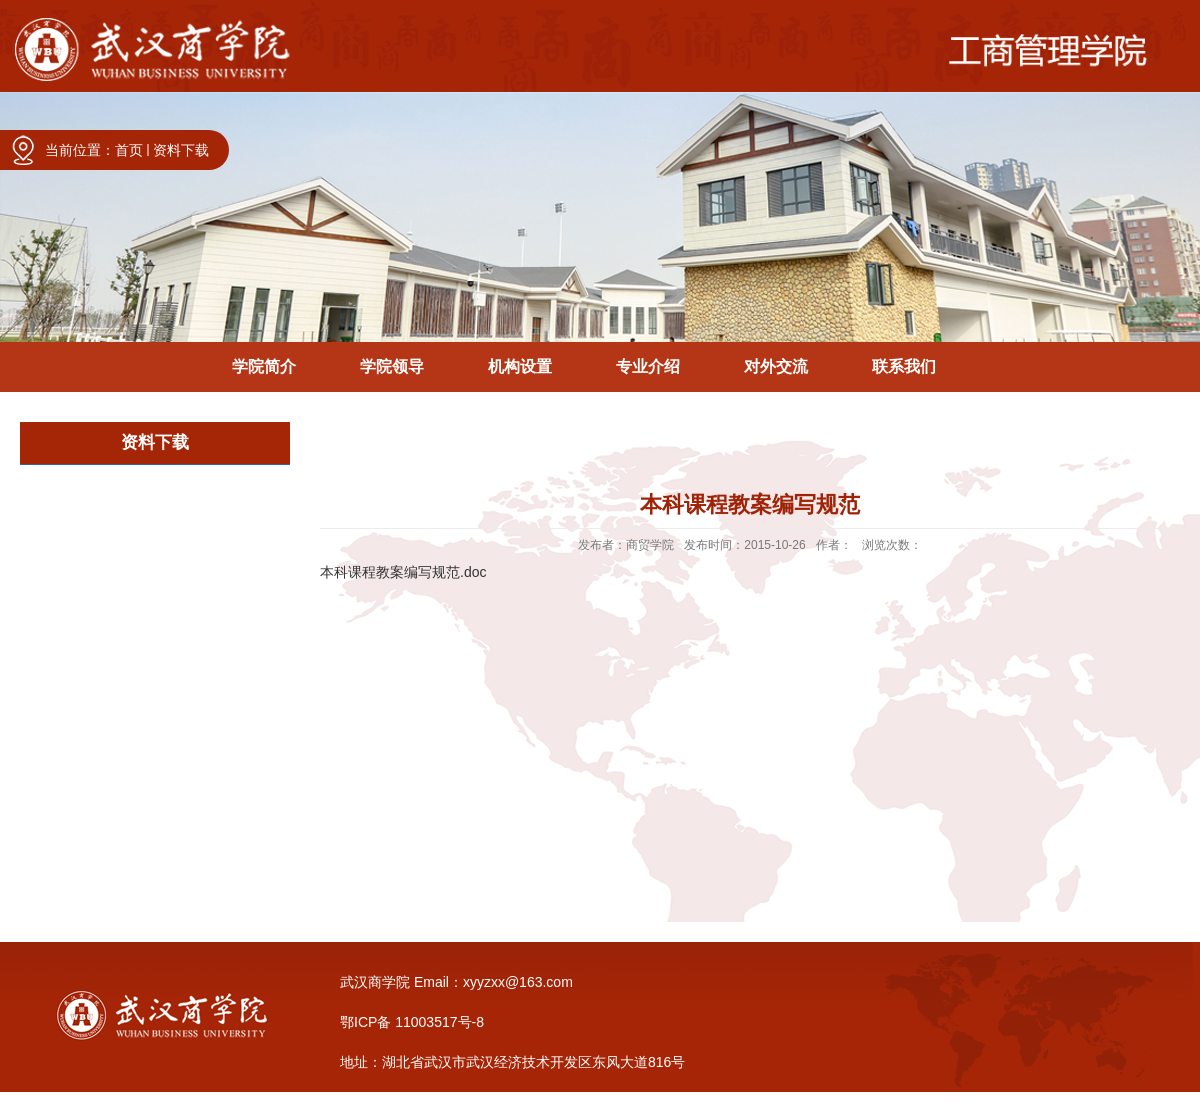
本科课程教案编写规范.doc (403, 572)
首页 (129, 150)
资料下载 (181, 150)
